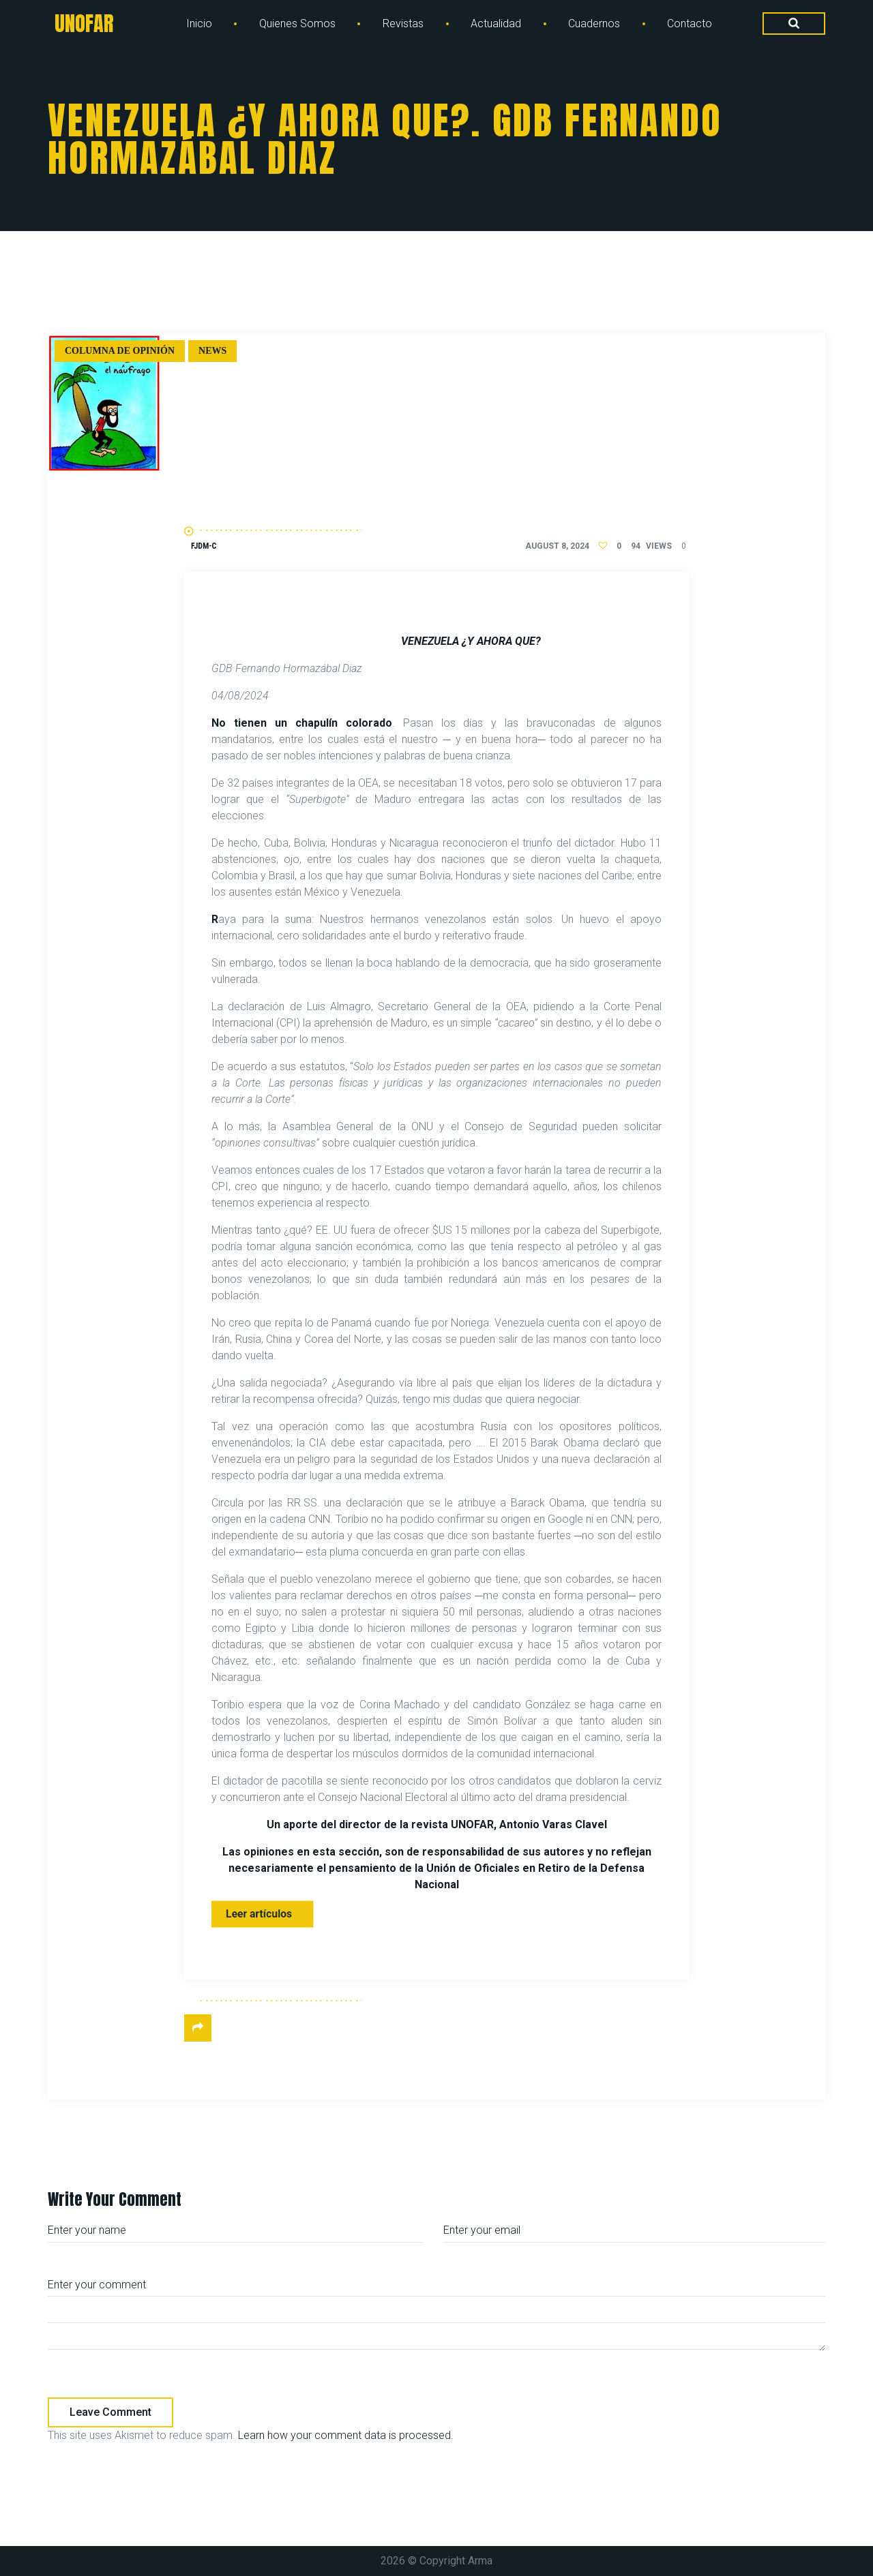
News (212, 351)
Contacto (689, 23)
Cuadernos (594, 23)
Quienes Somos (297, 23)
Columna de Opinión (120, 351)
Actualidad (496, 23)
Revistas (403, 23)
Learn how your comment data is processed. (346, 2435)
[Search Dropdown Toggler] (794, 23)
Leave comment (110, 2412)
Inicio (199, 23)
